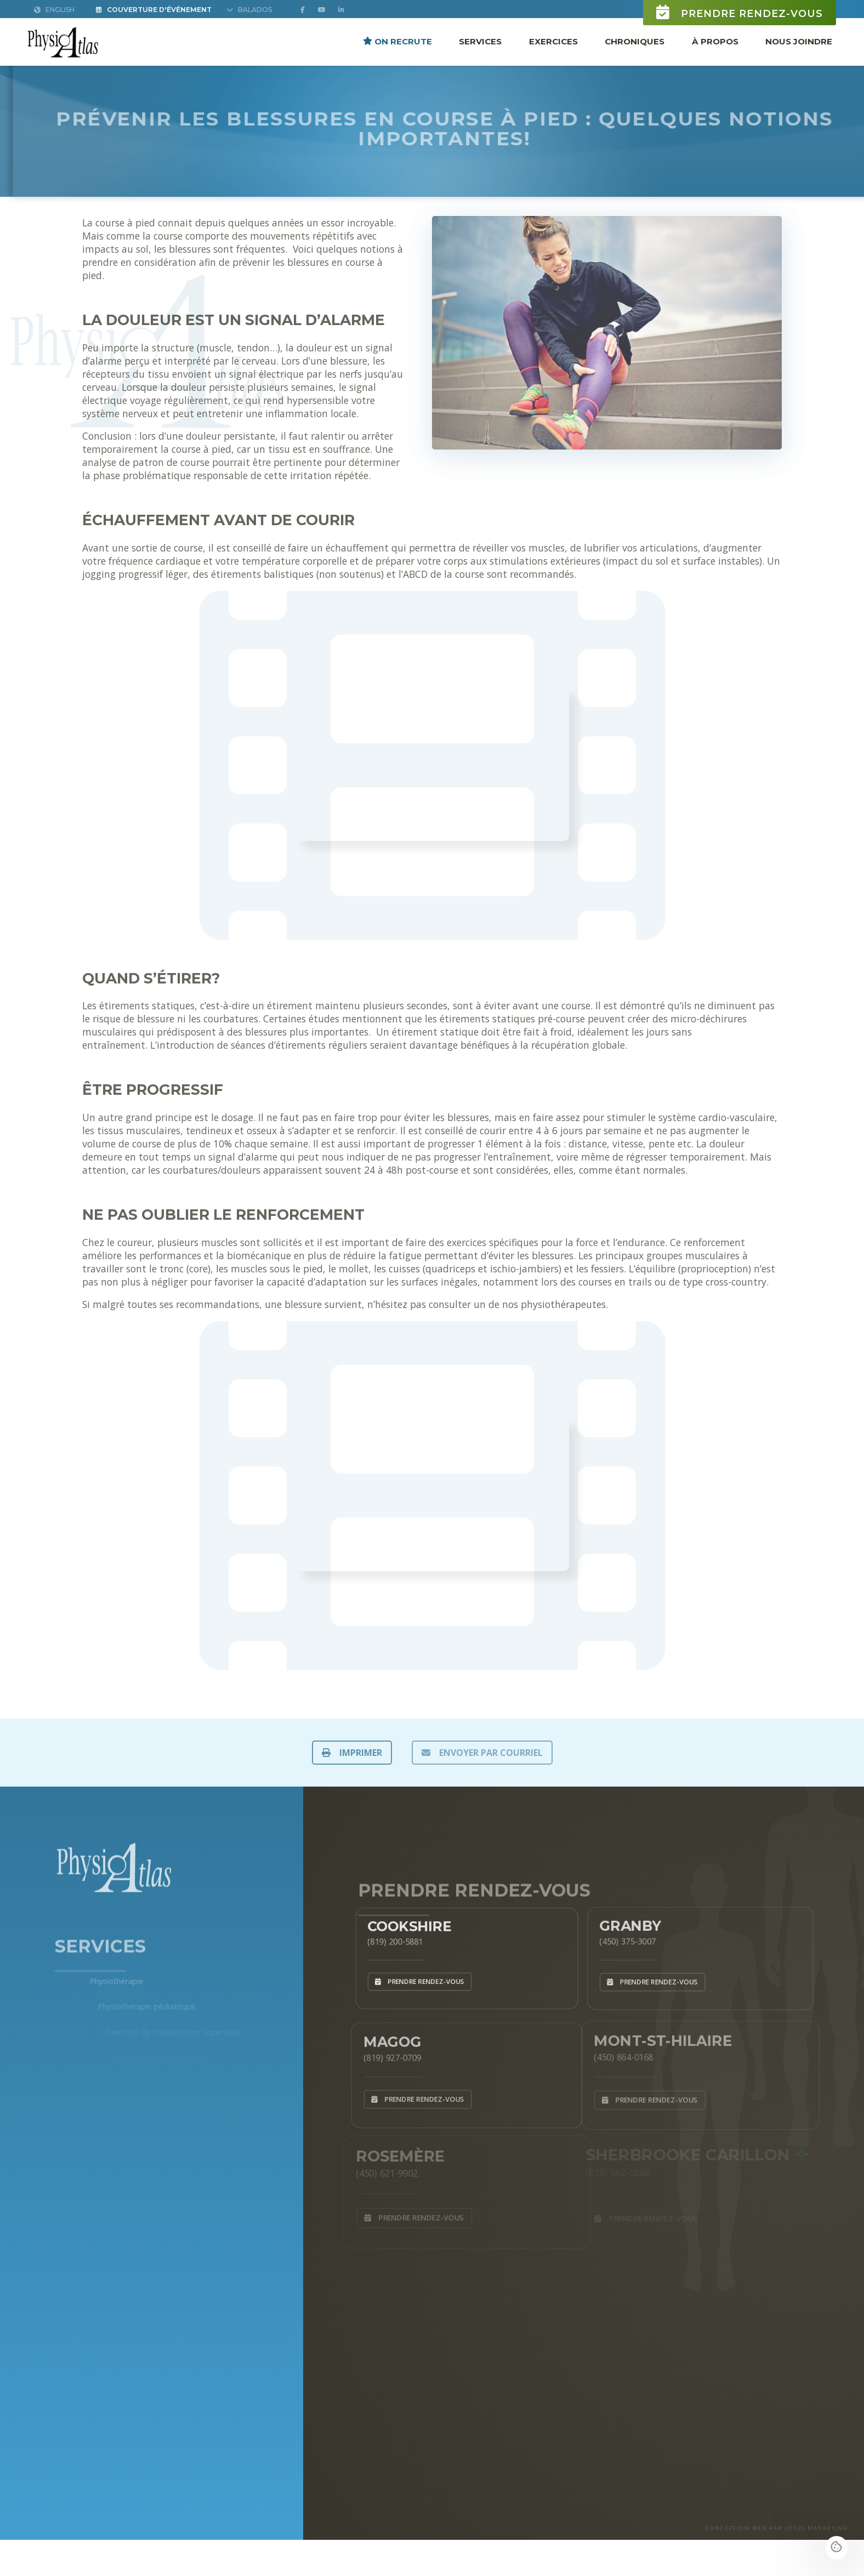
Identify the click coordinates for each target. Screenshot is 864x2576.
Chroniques (634, 41)
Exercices (553, 41)
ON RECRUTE (397, 41)
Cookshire (400, 1920)
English (54, 9)
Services (480, 41)
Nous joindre (798, 41)
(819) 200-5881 (383, 1938)
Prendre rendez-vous (739, 12)
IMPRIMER (352, 1753)
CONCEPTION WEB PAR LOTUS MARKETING (777, 2528)
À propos (715, 41)
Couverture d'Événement (154, 9)
